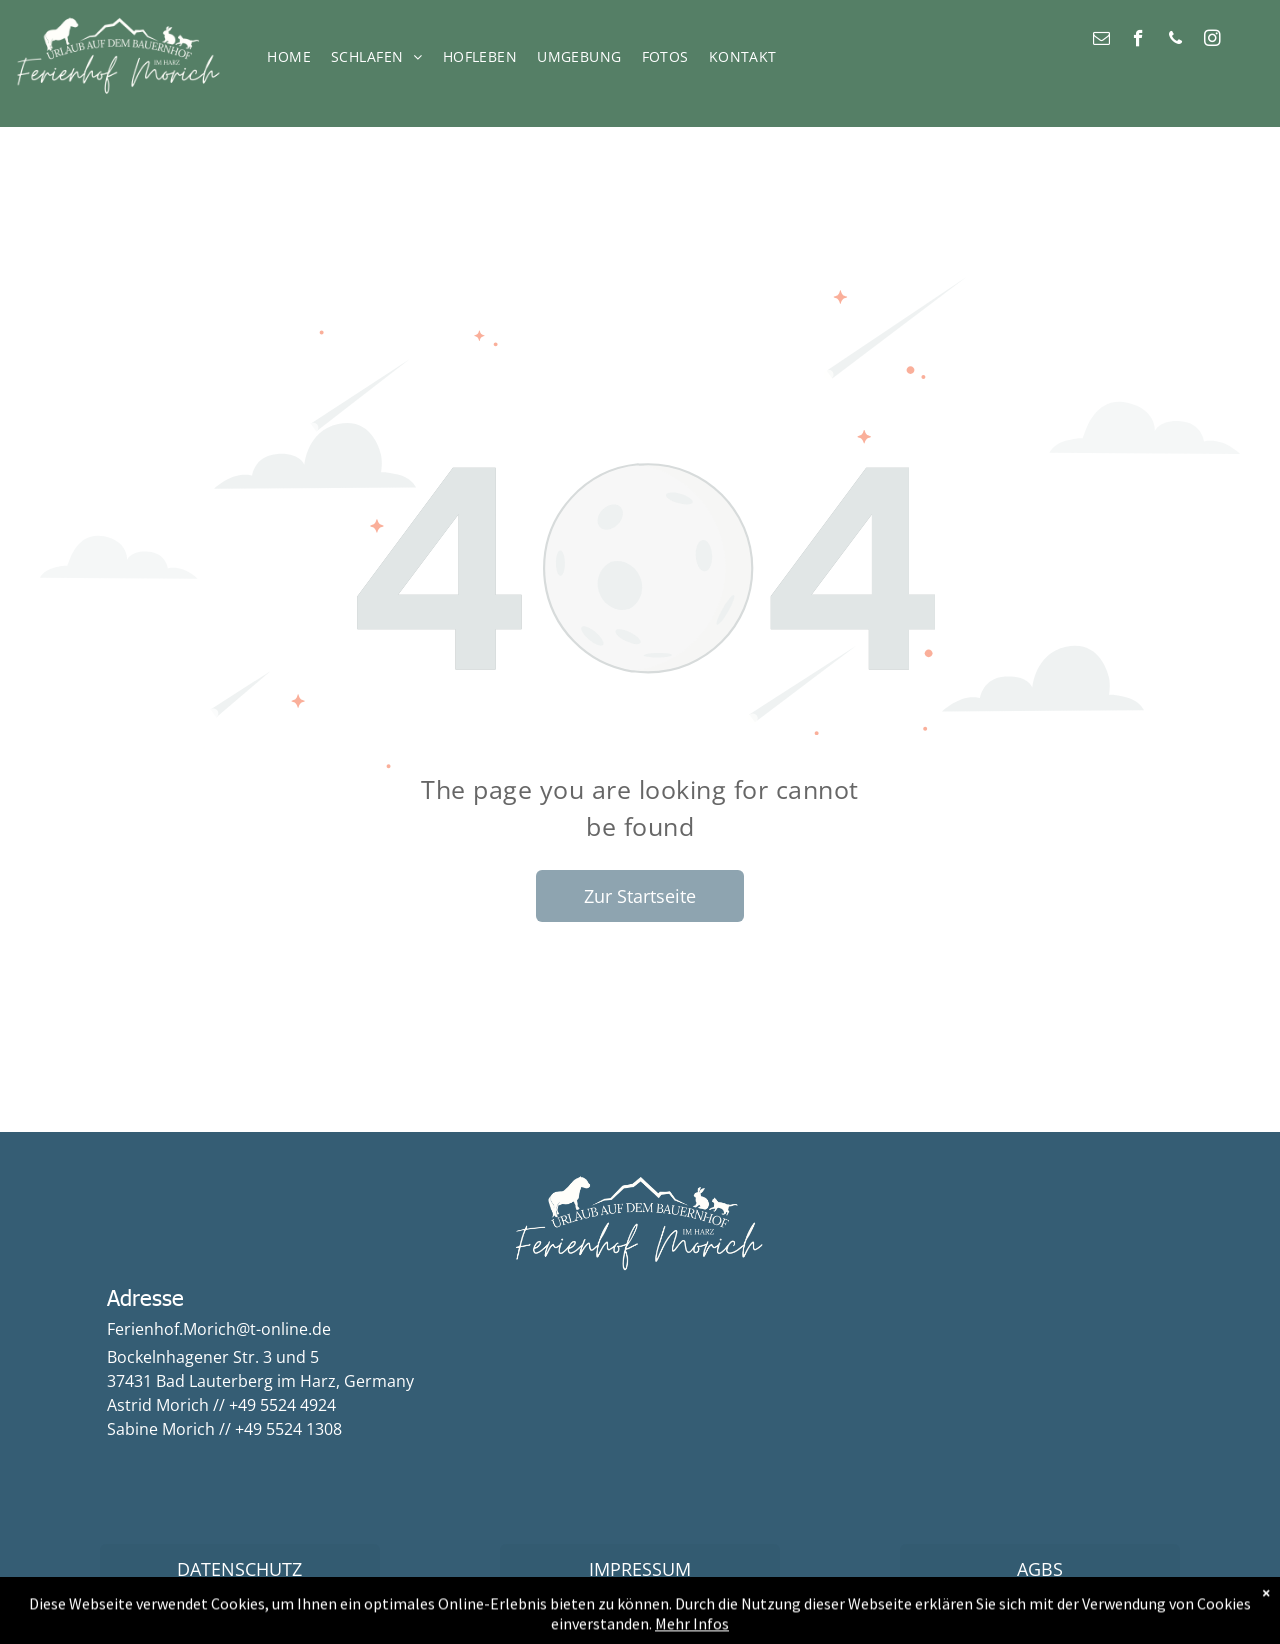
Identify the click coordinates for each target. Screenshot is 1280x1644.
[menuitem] (294, 58)
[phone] (1175, 41)
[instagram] (1212, 41)
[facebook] (1138, 41)
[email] (1101, 41)
